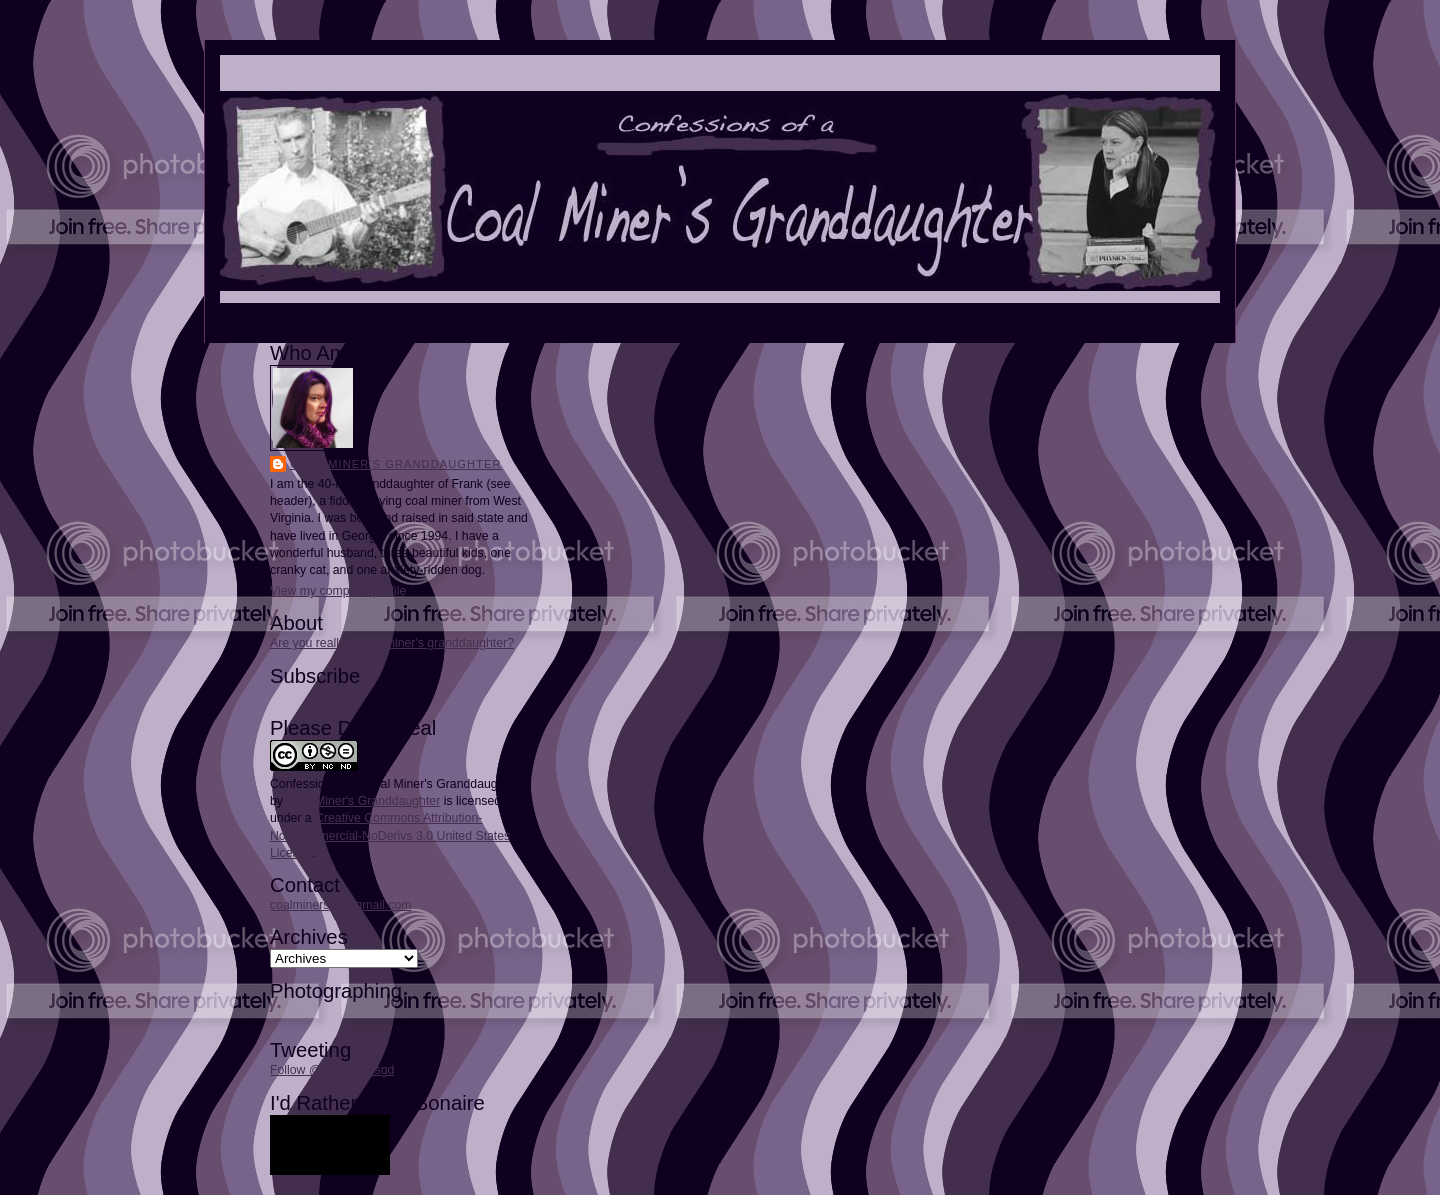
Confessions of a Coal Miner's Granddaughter (394, 784)
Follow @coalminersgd (332, 1070)
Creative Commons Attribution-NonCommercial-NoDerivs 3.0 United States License (390, 835)
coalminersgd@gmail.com (340, 905)
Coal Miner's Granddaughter (396, 464)
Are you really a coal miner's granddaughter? (392, 643)
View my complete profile (338, 591)
